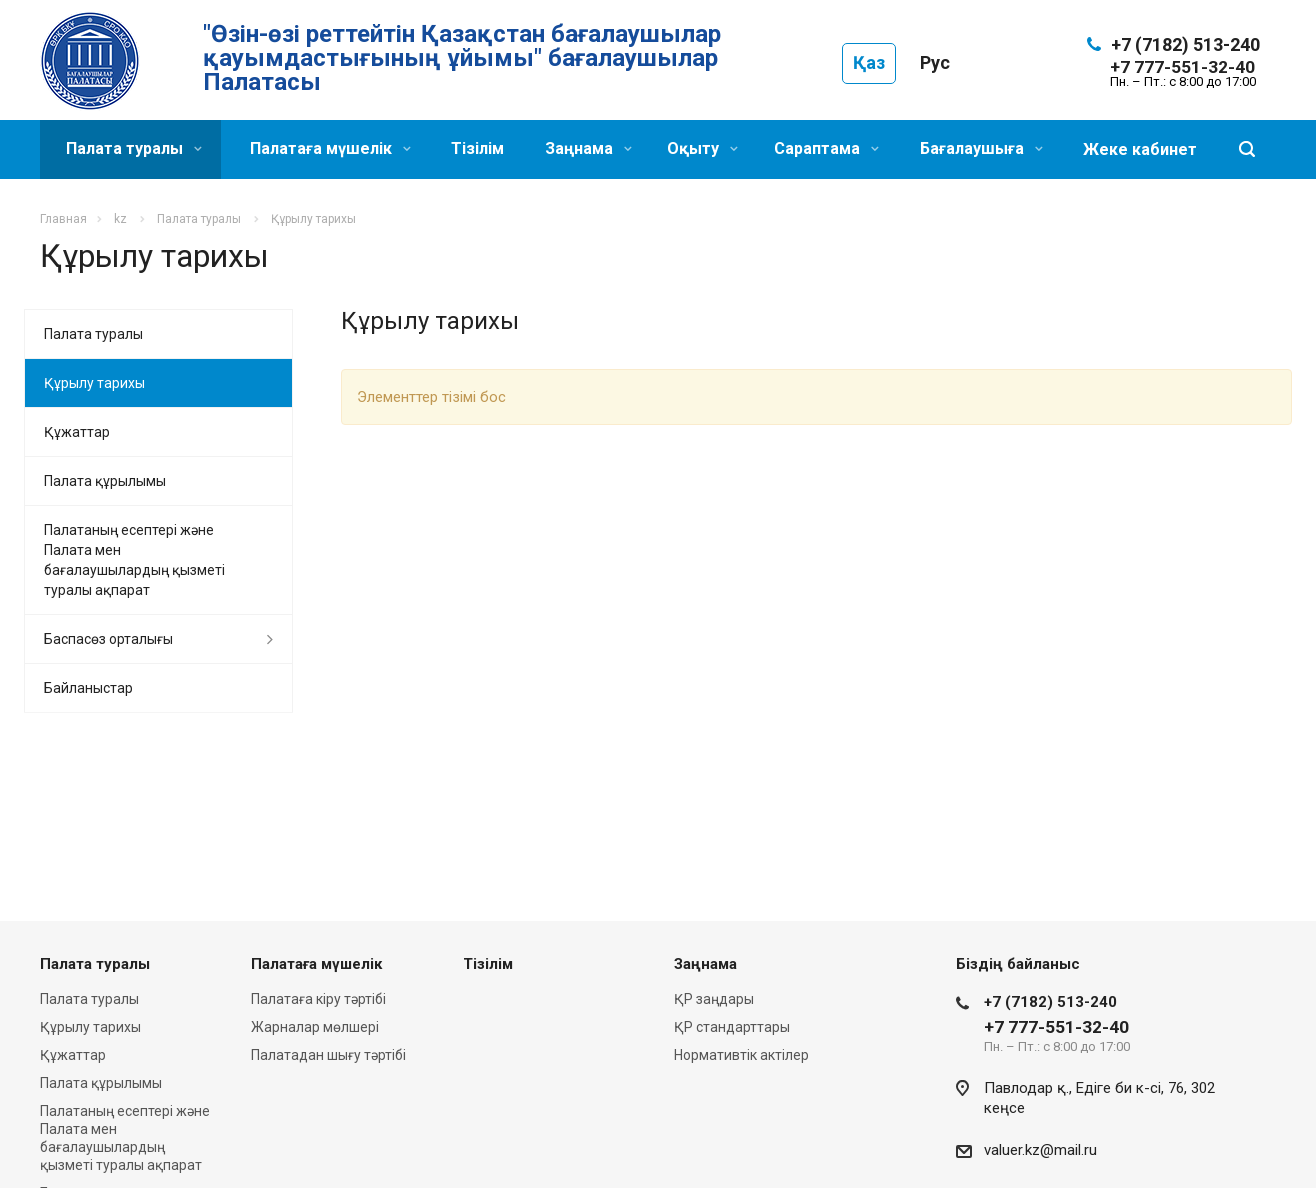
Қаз (869, 62)
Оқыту (702, 148)
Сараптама (826, 148)
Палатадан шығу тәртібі (328, 1055)
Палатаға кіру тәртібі (318, 999)
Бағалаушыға (981, 148)
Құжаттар (77, 432)
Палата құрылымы (105, 481)
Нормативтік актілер (741, 1055)
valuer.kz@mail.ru (1040, 1150)
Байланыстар (88, 688)
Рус (935, 62)
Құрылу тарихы (94, 383)
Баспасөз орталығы (108, 639)
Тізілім (477, 148)
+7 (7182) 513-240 (1185, 44)
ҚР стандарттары (732, 1027)
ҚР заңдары (714, 999)
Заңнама (588, 148)
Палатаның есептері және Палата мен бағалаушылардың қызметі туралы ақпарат (134, 560)
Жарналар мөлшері (315, 1027)
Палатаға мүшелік (330, 148)
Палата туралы (134, 148)
